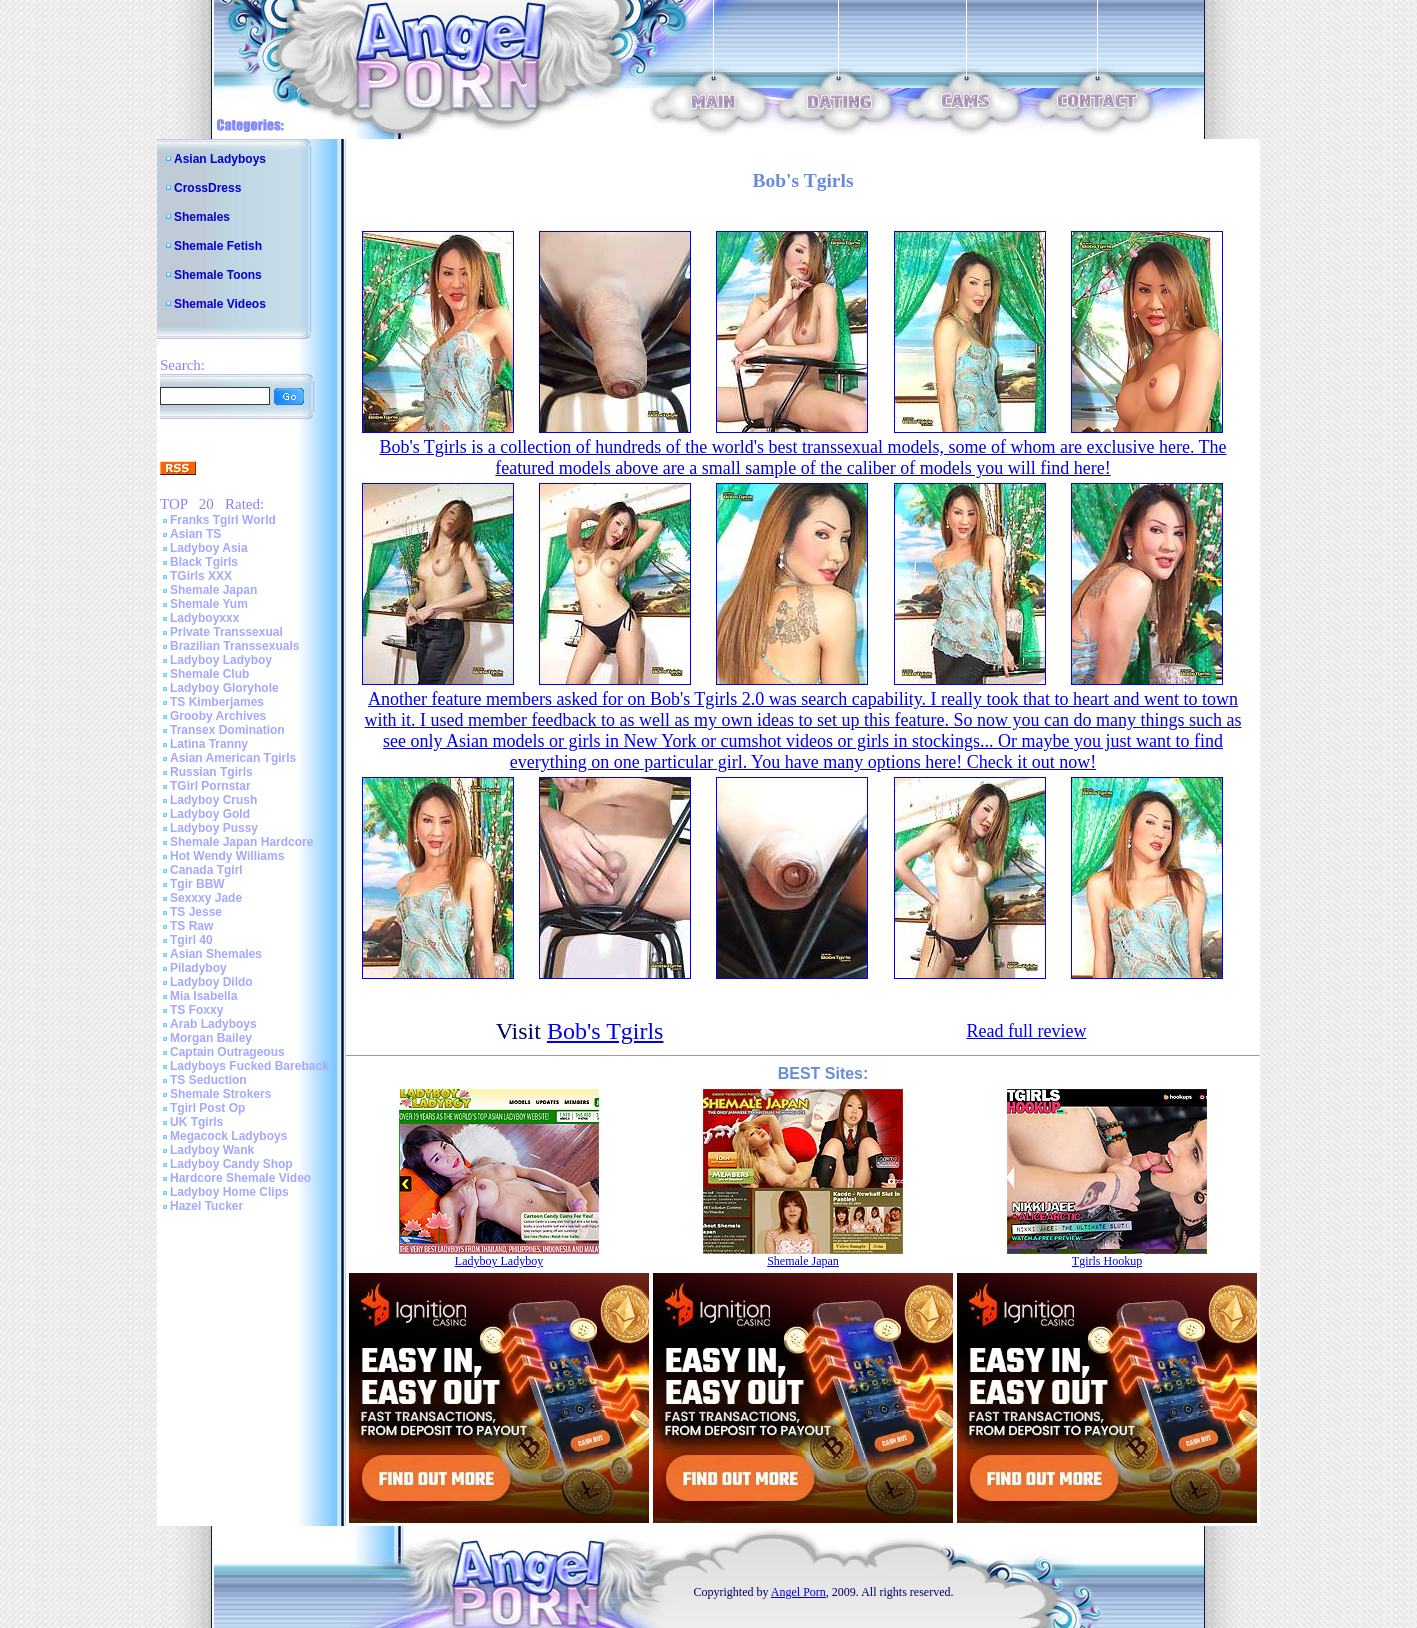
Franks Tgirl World (223, 520)
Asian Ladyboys (220, 159)
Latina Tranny (209, 744)
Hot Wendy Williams (227, 856)
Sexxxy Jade (206, 898)
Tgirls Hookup (1107, 1261)
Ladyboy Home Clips (229, 1192)
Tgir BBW (197, 884)
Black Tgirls (204, 562)
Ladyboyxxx (204, 618)
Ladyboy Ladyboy (221, 660)
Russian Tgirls (211, 772)
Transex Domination (227, 730)
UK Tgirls (196, 1122)
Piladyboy (198, 968)
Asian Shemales (216, 954)
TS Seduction (208, 1080)
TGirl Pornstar (210, 786)
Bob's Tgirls (605, 1031)
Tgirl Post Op (207, 1108)
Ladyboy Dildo (211, 982)
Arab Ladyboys (213, 1024)
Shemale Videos (220, 304)
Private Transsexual (226, 632)
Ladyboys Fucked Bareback (249, 1066)
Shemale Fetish (218, 246)
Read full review (1026, 1031)
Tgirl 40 (191, 940)
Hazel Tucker (206, 1206)
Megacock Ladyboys (228, 1136)
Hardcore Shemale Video (240, 1178)
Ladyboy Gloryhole (224, 688)
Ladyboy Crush (213, 800)
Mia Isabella (203, 996)
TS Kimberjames (217, 702)
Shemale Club (209, 674)
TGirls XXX (201, 576)
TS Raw (191, 926)
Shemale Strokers (220, 1094)
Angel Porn (798, 1592)
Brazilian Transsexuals (234, 646)
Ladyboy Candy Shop (231, 1164)
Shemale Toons (218, 275)
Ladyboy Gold (210, 814)
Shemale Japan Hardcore (241, 842)
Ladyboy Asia (209, 548)
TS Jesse (196, 912)
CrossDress (207, 188)
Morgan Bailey (211, 1038)
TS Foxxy (196, 1010)
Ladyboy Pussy (214, 828)
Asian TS (195, 534)
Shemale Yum (209, 604)
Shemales (202, 217)
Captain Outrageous (227, 1052)
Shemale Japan (213, 590)
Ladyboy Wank (212, 1150)
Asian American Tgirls (233, 758)
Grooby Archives (218, 716)
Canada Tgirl (206, 870)
